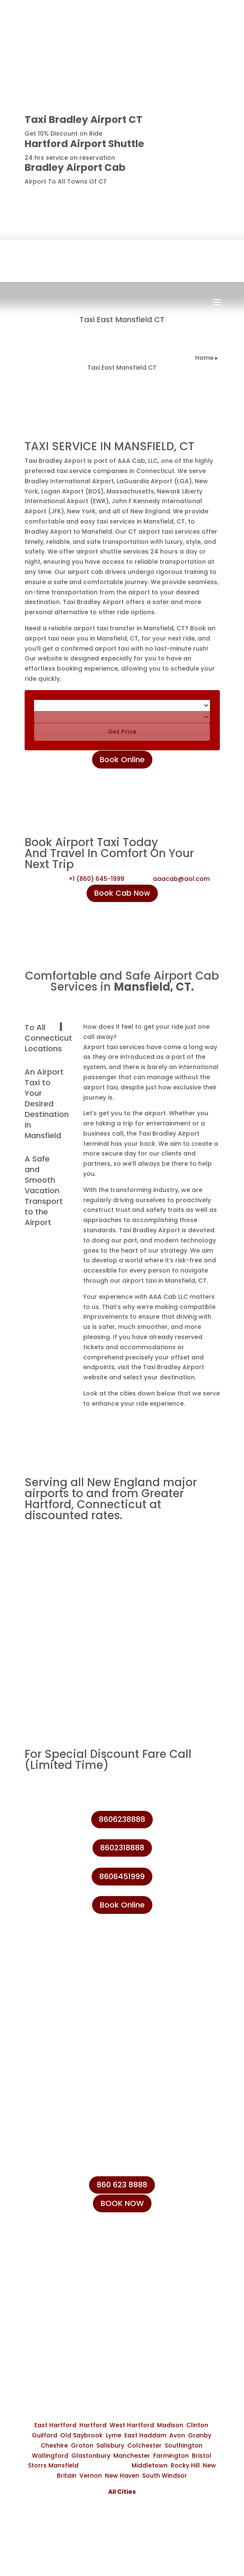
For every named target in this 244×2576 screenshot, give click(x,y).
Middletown (150, 2465)
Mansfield (63, 2465)
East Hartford (55, 2425)
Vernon (90, 2475)
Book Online (122, 759)
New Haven (122, 2475)
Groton (82, 2445)
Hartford (93, 2425)
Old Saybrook (81, 2435)
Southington (183, 2445)
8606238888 (188, 196)
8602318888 (122, 1847)
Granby (199, 2435)
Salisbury (110, 2445)
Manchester (131, 2455)
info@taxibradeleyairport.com (88, 2292)
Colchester (144, 2445)
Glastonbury (90, 2455)
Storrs (37, 2465)
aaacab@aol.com (181, 878)
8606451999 (122, 1876)
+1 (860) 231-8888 (66, 2253)
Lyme (113, 2435)
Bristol (201, 2455)
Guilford (44, 2435)
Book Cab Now (122, 893)
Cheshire (54, 2445)
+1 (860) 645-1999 (96, 878)
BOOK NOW (122, 2203)
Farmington (171, 2455)
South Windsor (164, 2475)
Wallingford (50, 2455)
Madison (170, 2425)
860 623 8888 (122, 2184)
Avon (177, 2435)
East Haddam (145, 2435)
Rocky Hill (185, 2465)
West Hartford (131, 2425)
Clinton (197, 2425)
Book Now (130, 309)
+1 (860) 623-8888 (67, 2273)
